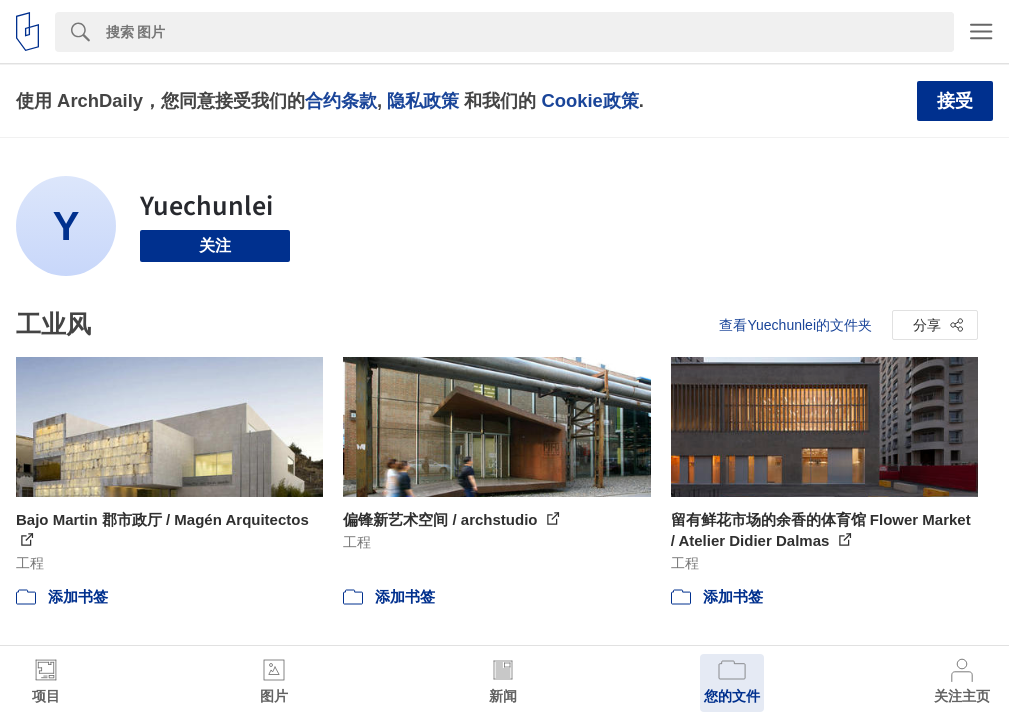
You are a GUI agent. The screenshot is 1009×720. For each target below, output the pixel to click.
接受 (955, 101)
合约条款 (341, 100)
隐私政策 (423, 100)
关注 (215, 245)
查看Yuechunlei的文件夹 (795, 325)
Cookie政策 (589, 100)
